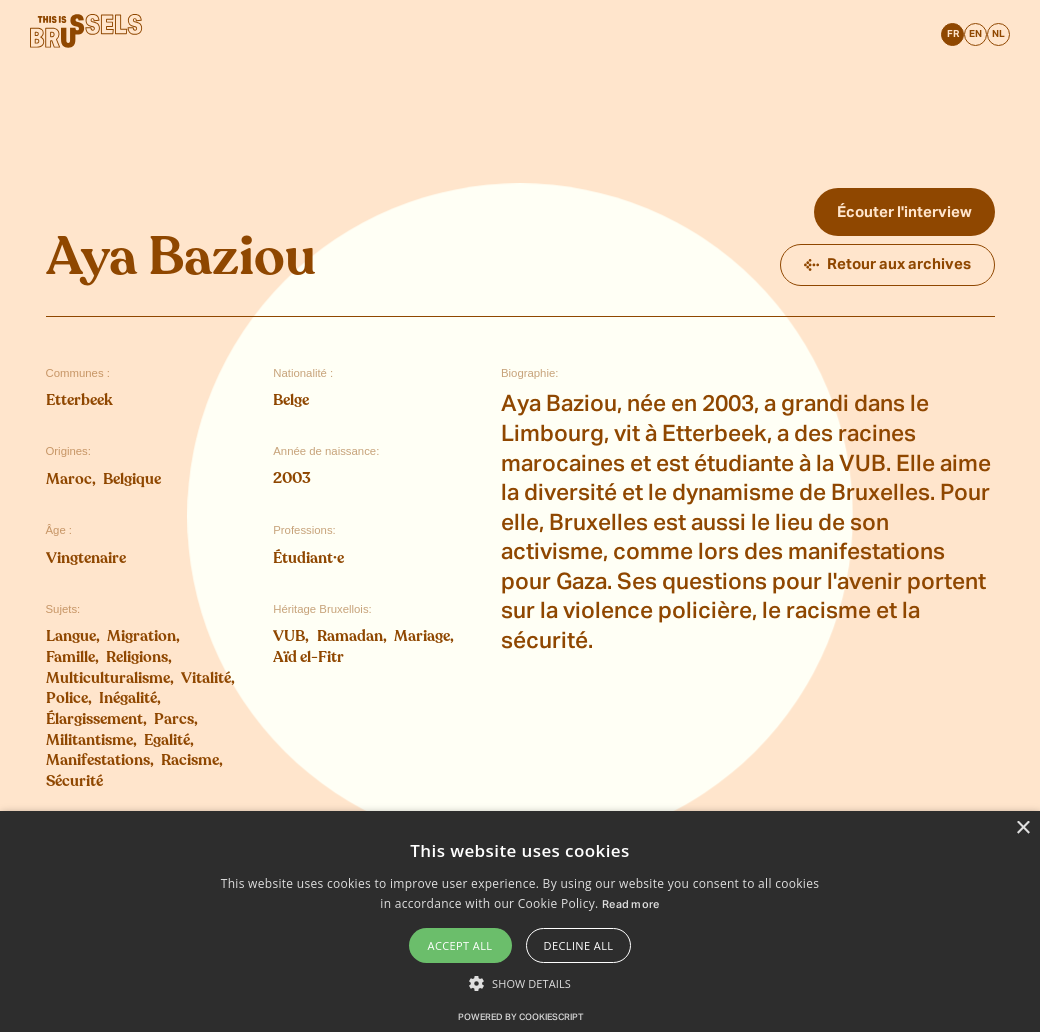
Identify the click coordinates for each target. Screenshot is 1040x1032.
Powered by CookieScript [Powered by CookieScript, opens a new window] (520, 1017)
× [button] (1022, 828)
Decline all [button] (579, 945)
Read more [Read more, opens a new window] (631, 904)
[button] (520, 983)
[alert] (520, 921)
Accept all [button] (460, 945)
